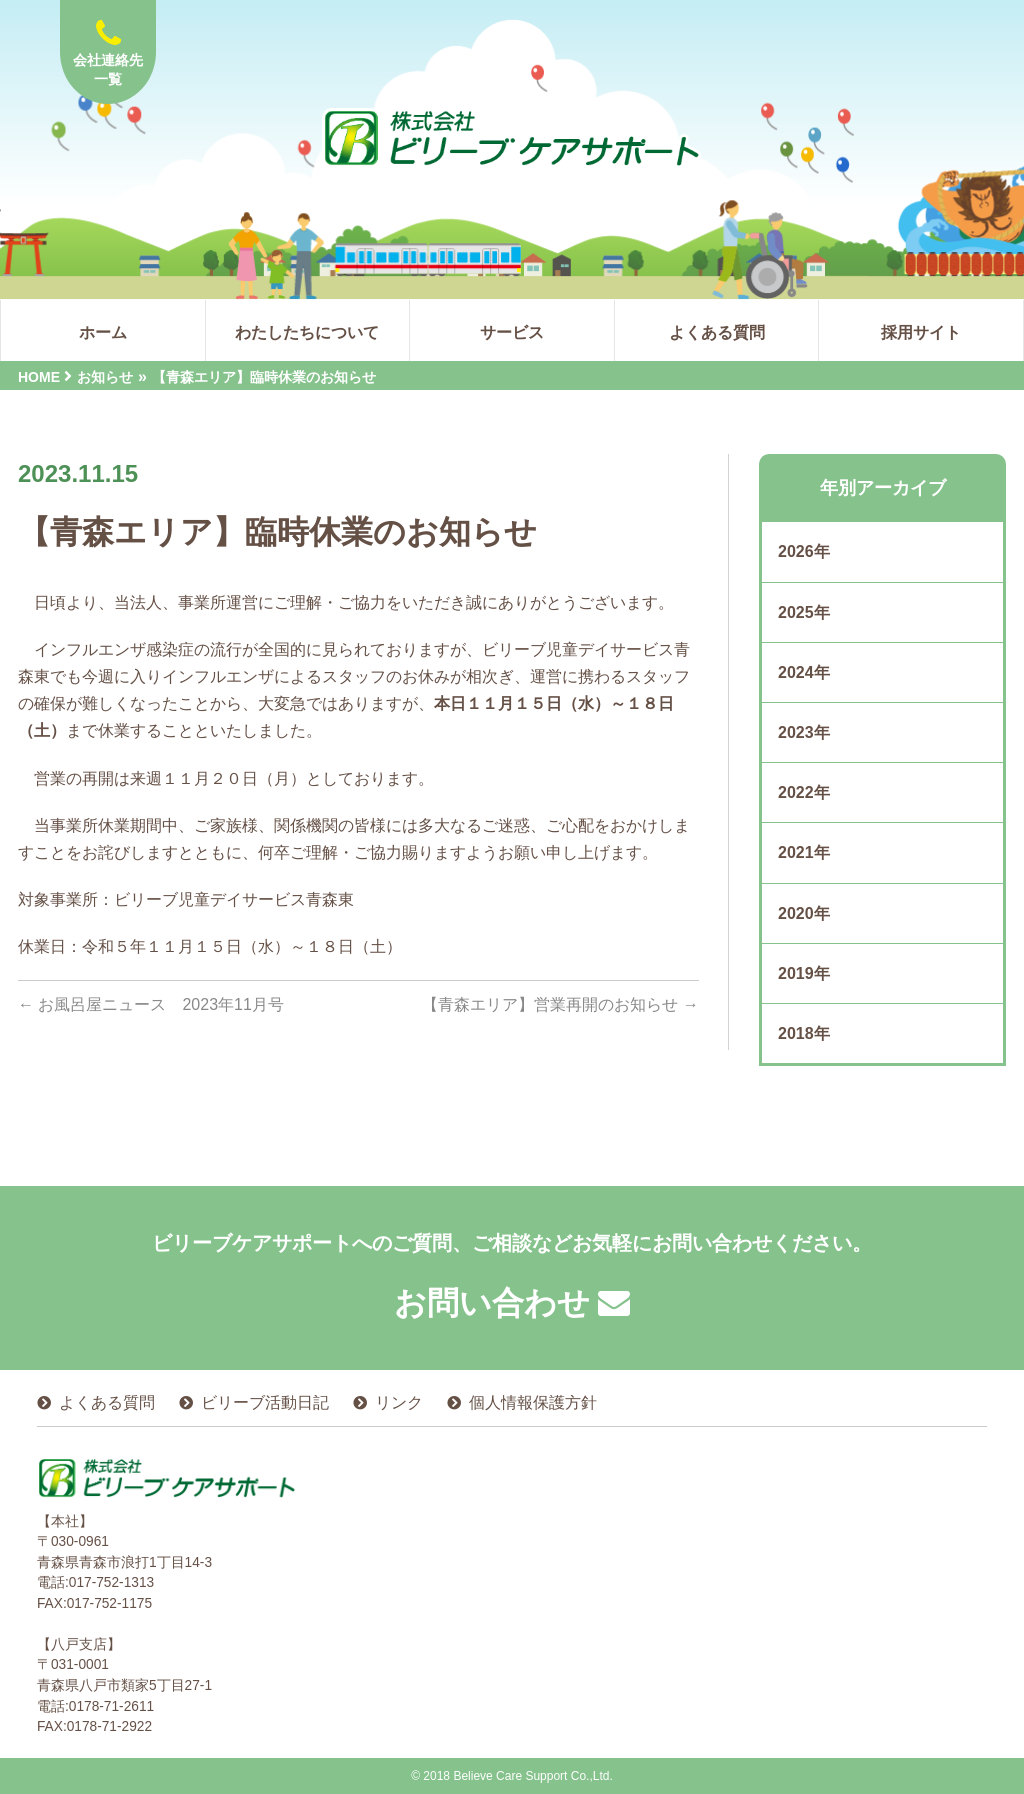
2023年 (804, 732)
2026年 (804, 551)
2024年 (804, 672)
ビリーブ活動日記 (265, 1402)
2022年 (804, 792)
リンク (399, 1402)
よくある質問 (107, 1402)
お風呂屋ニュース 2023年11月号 (151, 1004)
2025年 (804, 612)
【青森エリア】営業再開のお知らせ (560, 1004)
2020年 (804, 913)
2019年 (804, 973)
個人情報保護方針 (533, 1402)
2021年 (804, 852)
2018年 (804, 1033)
